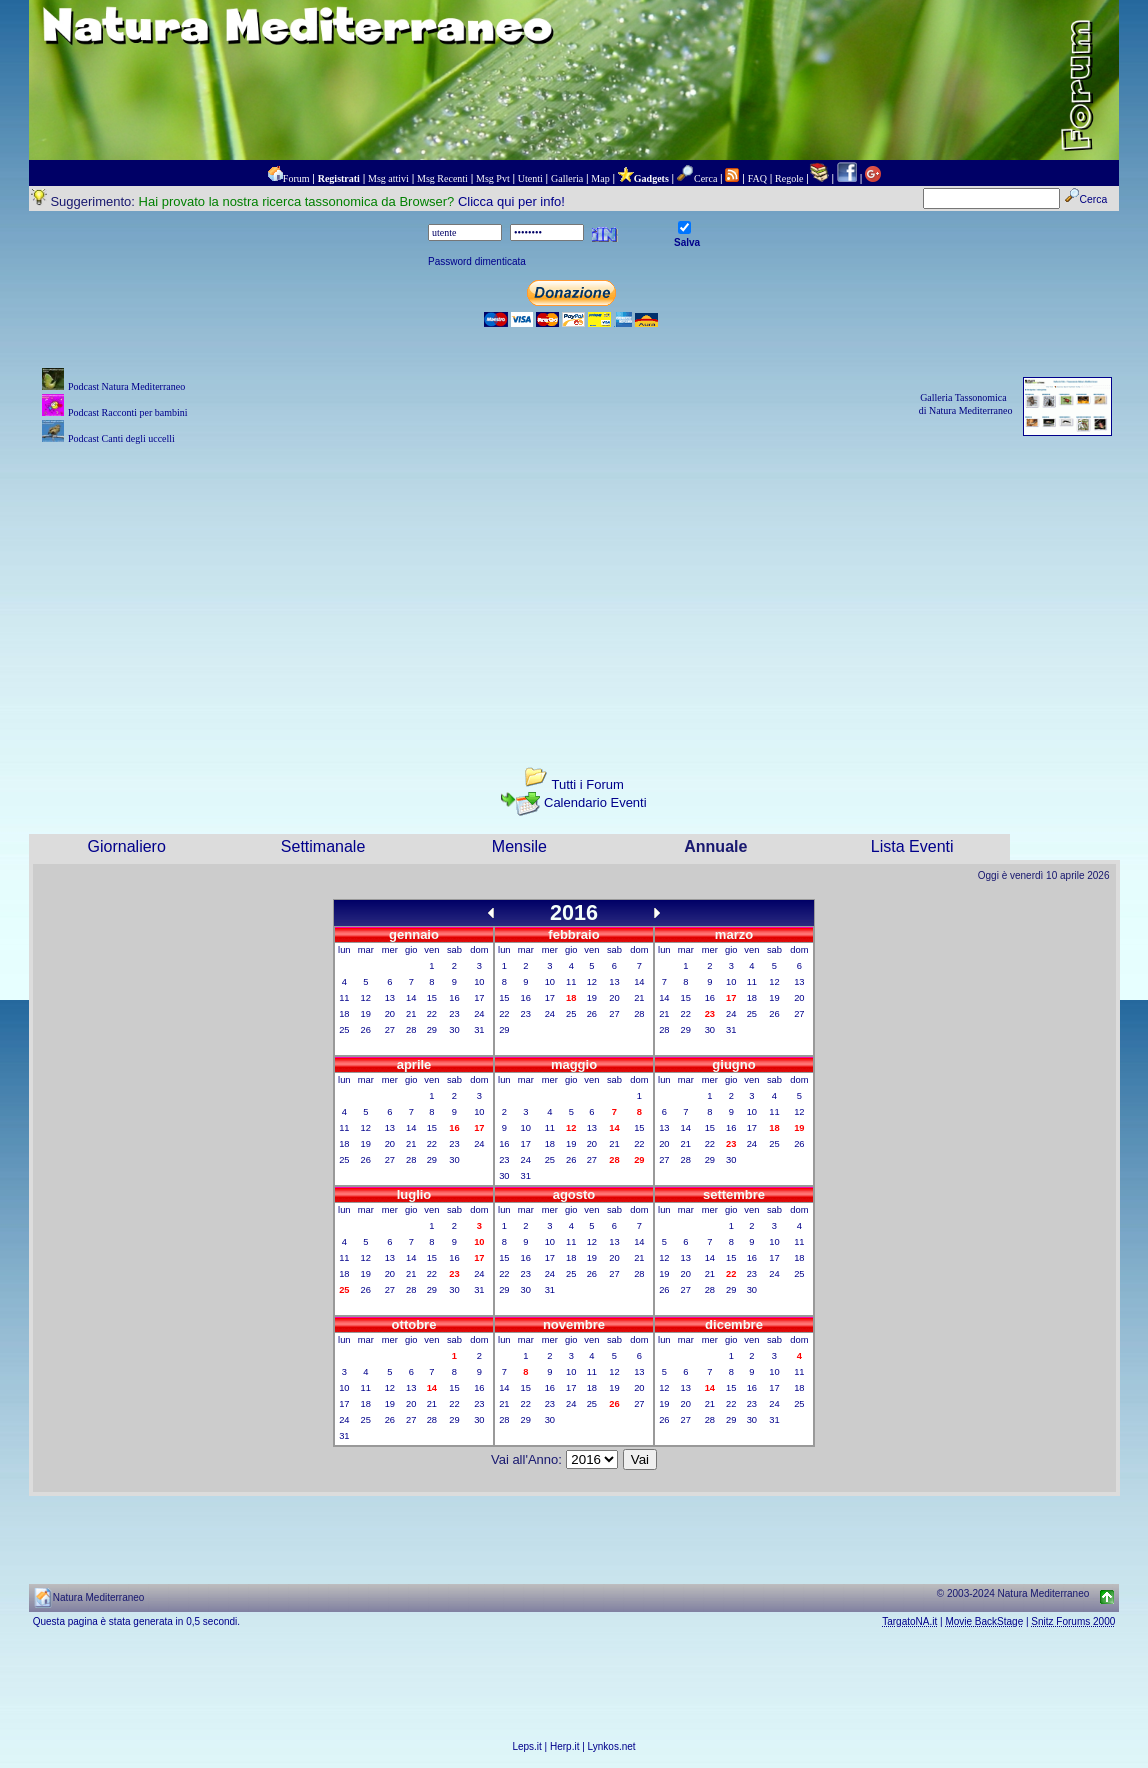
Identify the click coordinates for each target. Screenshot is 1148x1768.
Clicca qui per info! (511, 201)
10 (479, 982)
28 (411, 1030)
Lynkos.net (612, 1746)
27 (390, 1030)
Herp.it (564, 1746)
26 (366, 1030)
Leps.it (526, 1746)
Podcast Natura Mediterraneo (126, 386)
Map (600, 178)
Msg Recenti (442, 178)
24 (479, 1014)
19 (366, 1014)
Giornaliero (127, 846)
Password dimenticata (477, 261)
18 (344, 1014)
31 (479, 1030)
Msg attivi (388, 178)
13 (390, 998)
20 (390, 1014)
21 (411, 1014)
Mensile (519, 846)
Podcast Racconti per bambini (128, 412)
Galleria (567, 178)
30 (454, 1030)
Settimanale (323, 846)
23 (454, 1014)
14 (411, 998)
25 (344, 1030)
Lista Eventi (912, 846)
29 (432, 1030)
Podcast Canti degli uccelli (121, 438)
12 (366, 998)
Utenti (530, 178)
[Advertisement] (574, 589)
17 (479, 998)
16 (454, 998)
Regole (789, 178)
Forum (296, 178)
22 (432, 1014)
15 (432, 998)
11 (344, 998)
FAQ (757, 178)
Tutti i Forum (587, 784)
